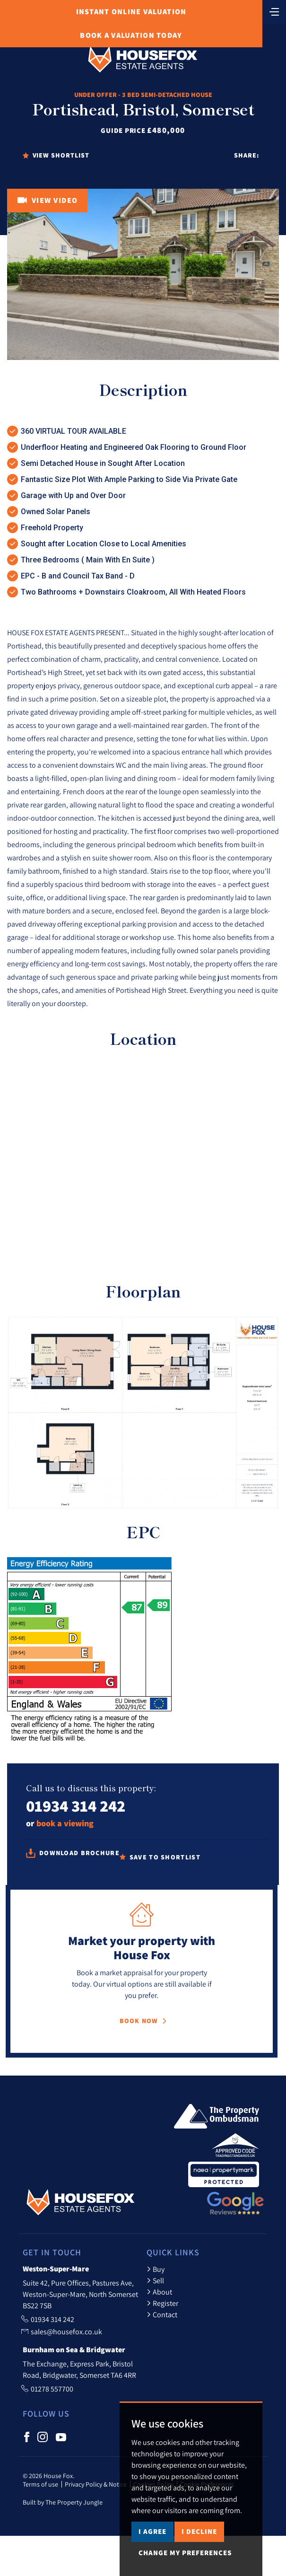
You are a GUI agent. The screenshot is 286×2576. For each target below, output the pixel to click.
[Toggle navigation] (274, 11)
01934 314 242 (75, 1805)
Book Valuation (131, 35)
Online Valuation (131, 12)
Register (162, 2303)
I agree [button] (152, 2531)
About (159, 2291)
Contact (162, 2314)
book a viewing (65, 1823)
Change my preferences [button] (185, 2552)
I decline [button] (199, 2531)
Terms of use (40, 2484)
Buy (156, 2269)
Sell (155, 2280)
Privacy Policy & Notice (96, 2484)
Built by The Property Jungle (63, 2502)
